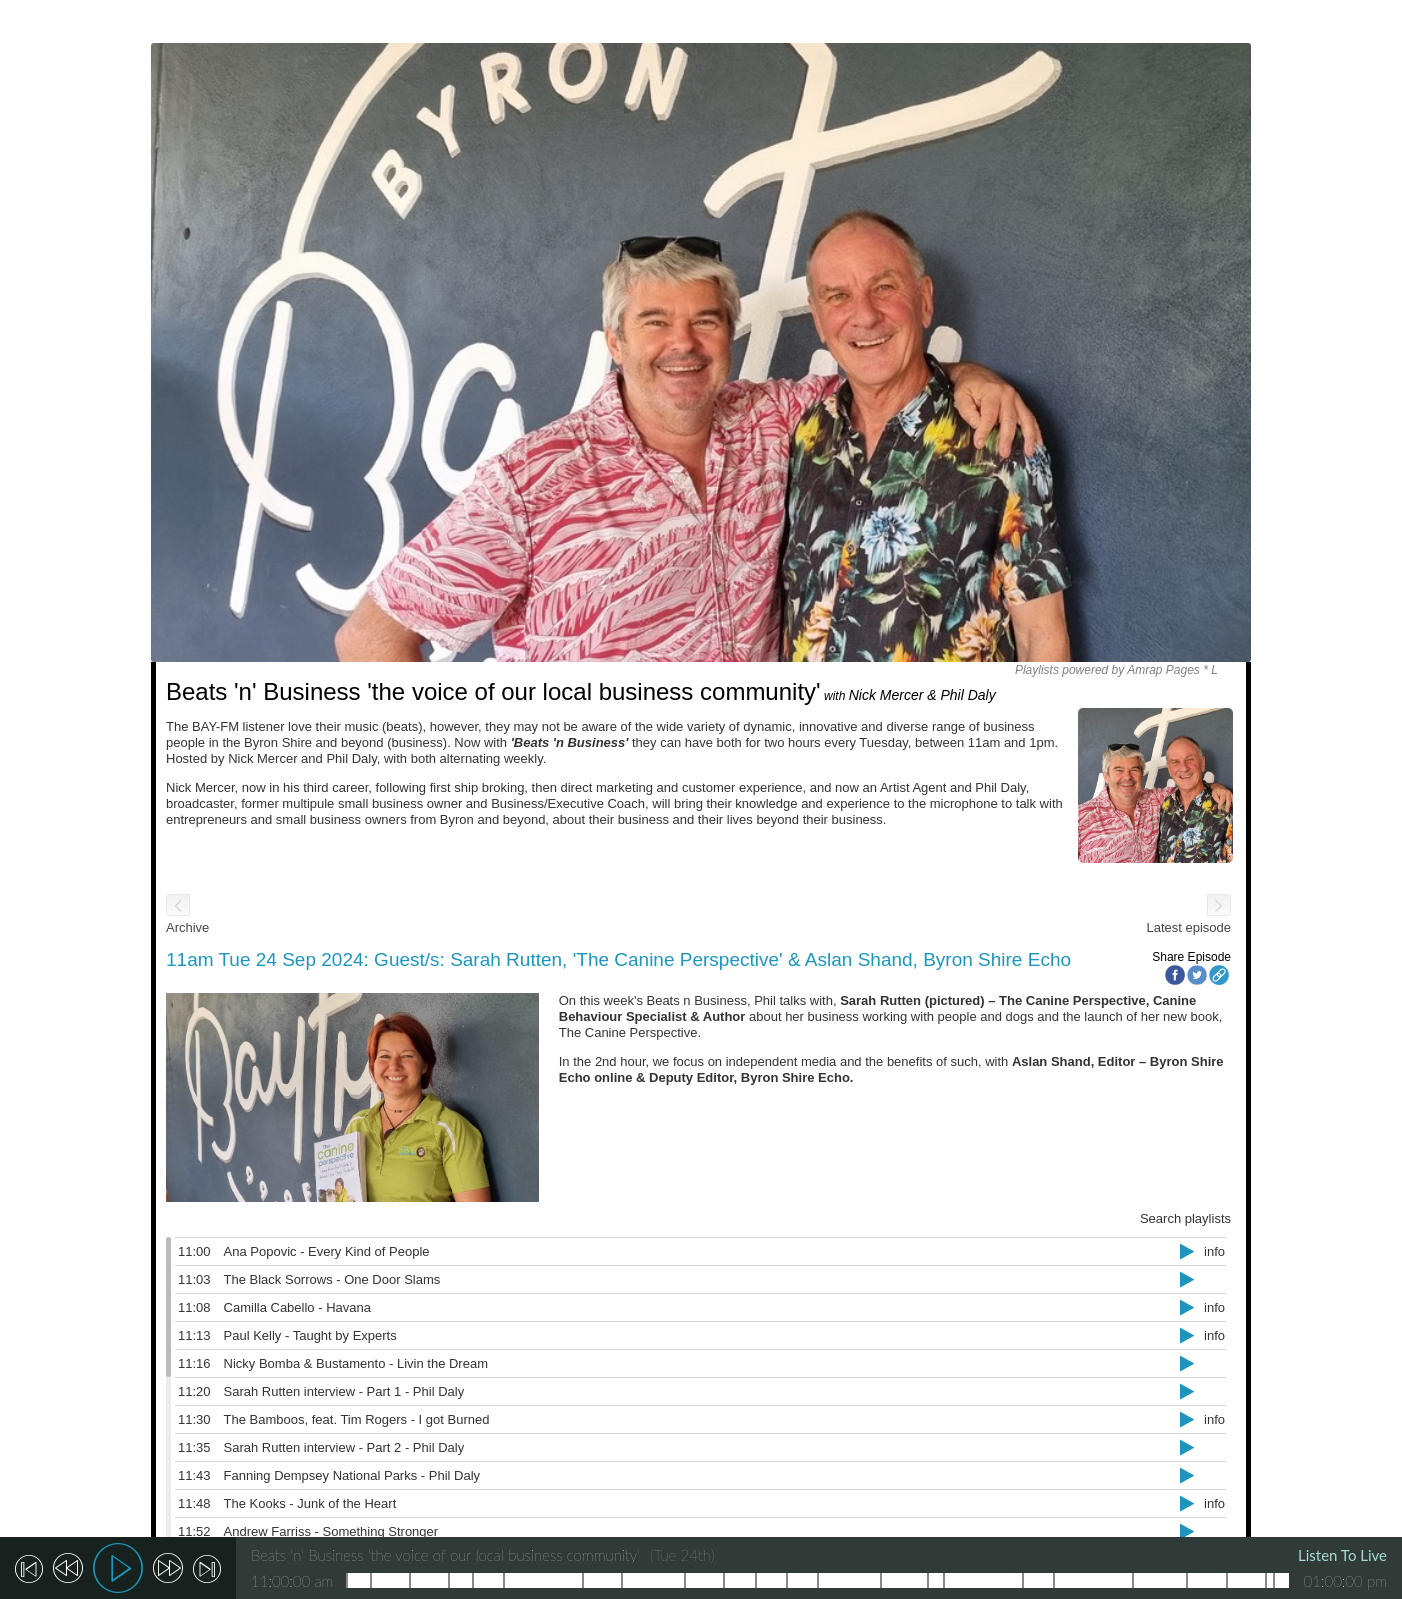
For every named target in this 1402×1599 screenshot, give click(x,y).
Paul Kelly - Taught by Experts (310, 1335)
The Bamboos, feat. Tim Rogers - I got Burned (357, 1419)
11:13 (194, 1335)
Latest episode (1188, 927)
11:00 (194, 1251)
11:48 (194, 1503)
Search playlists (1185, 1218)
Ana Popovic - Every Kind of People (327, 1251)
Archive (187, 927)
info (1214, 1251)
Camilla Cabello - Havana (297, 1307)
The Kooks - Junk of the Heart (310, 1503)
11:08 (194, 1307)
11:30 (194, 1419)
